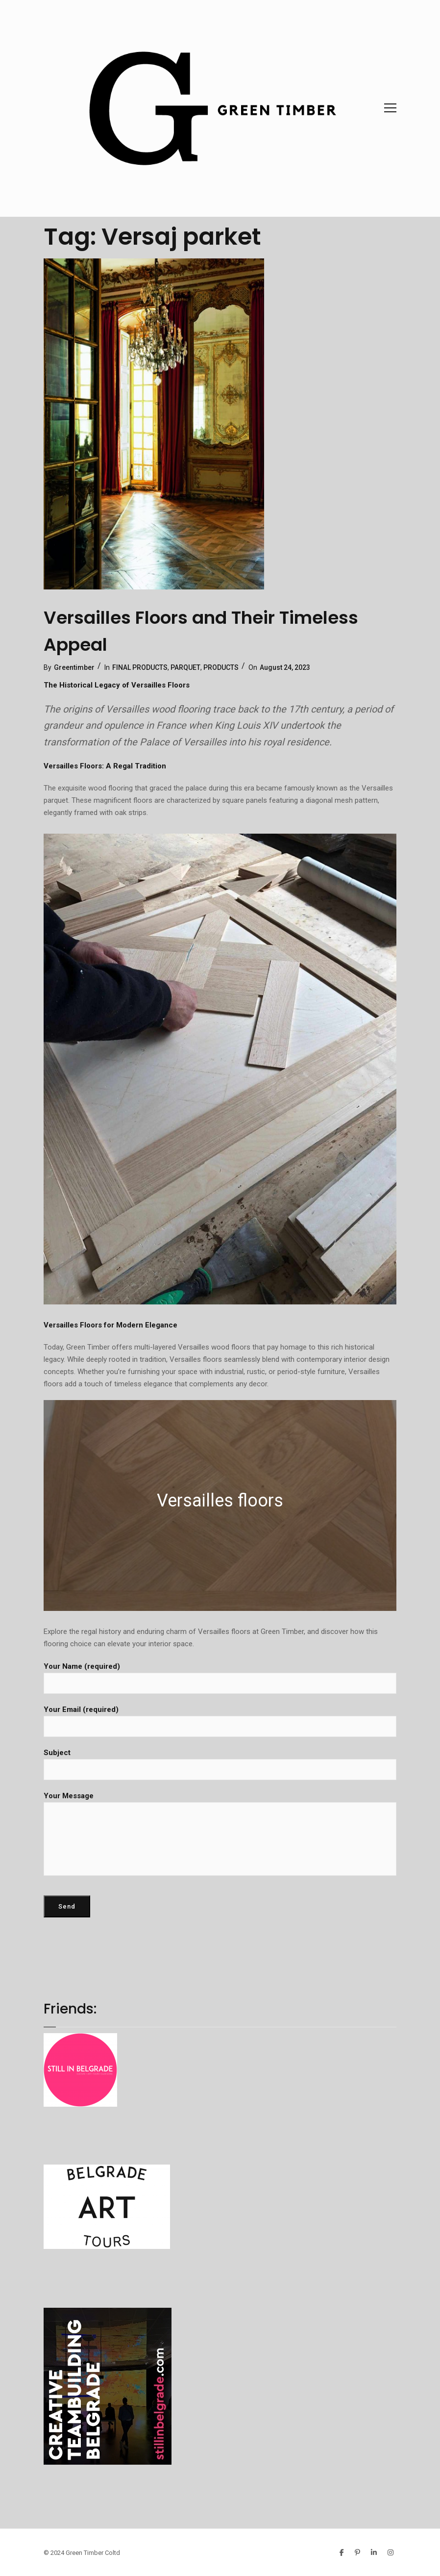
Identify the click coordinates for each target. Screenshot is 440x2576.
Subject (220, 1764)
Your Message (220, 1833)
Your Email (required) (220, 1721)
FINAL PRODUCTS (140, 667)
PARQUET (185, 667)
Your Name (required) (220, 1678)
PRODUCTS (221, 667)
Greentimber (74, 667)
